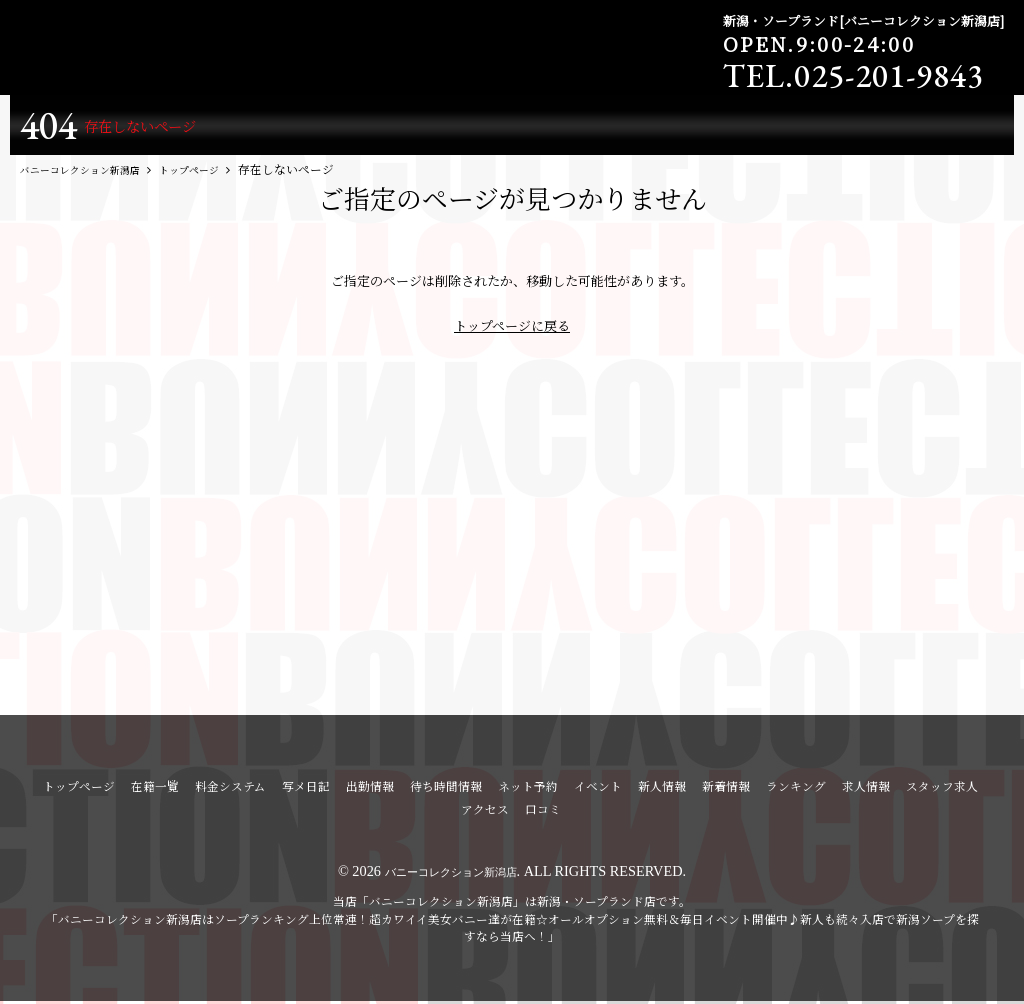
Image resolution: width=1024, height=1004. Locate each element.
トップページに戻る (512, 329)
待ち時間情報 (446, 790)
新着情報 (726, 790)
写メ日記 (306, 790)
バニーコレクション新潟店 (451, 875)
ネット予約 (528, 790)
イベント (598, 790)
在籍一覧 (155, 790)
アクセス (485, 813)
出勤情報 (370, 790)
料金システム (230, 790)
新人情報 (662, 790)
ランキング (796, 790)
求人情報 (866, 790)
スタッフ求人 (942, 790)
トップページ (79, 790)
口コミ (543, 813)
